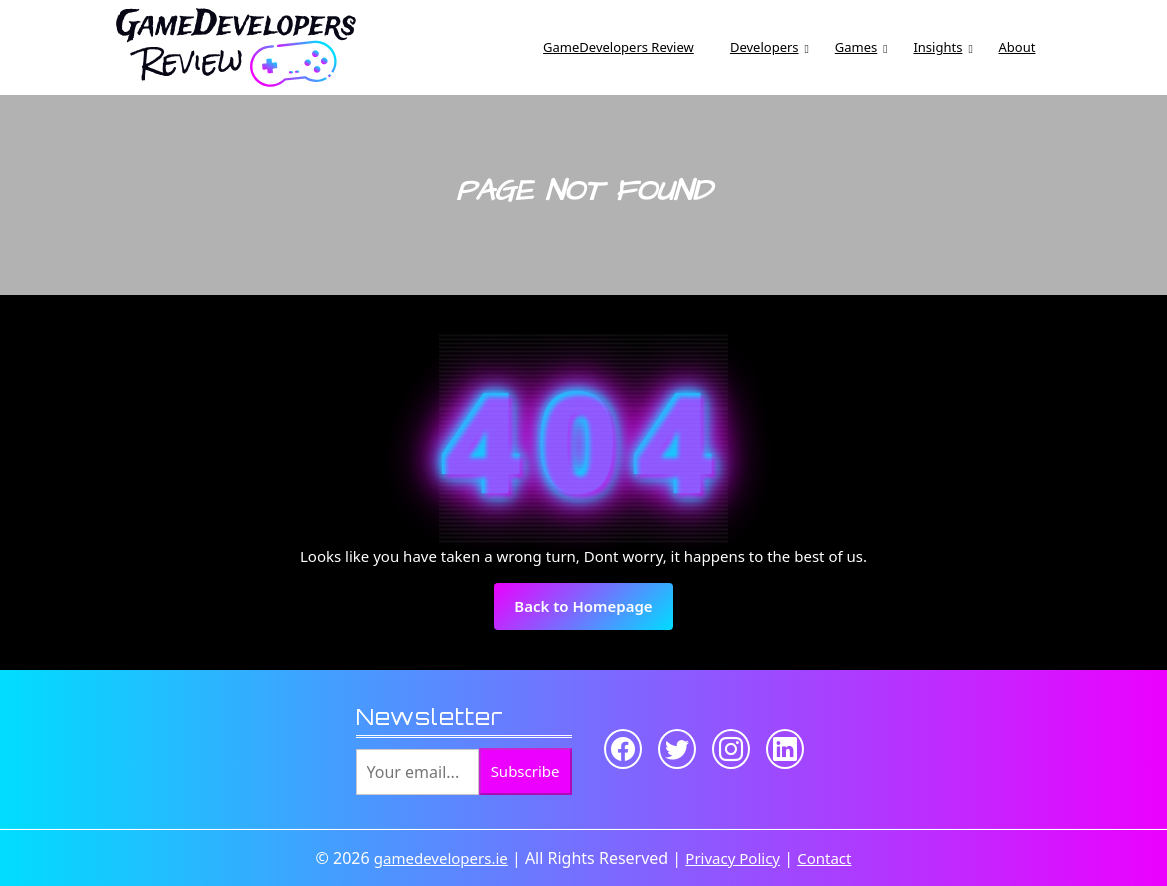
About (1017, 47)
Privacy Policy (732, 858)
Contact (824, 858)
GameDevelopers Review (618, 47)
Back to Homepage (593, 612)
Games (856, 47)
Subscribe (525, 771)
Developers (764, 47)
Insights (937, 47)
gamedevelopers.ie (441, 858)
